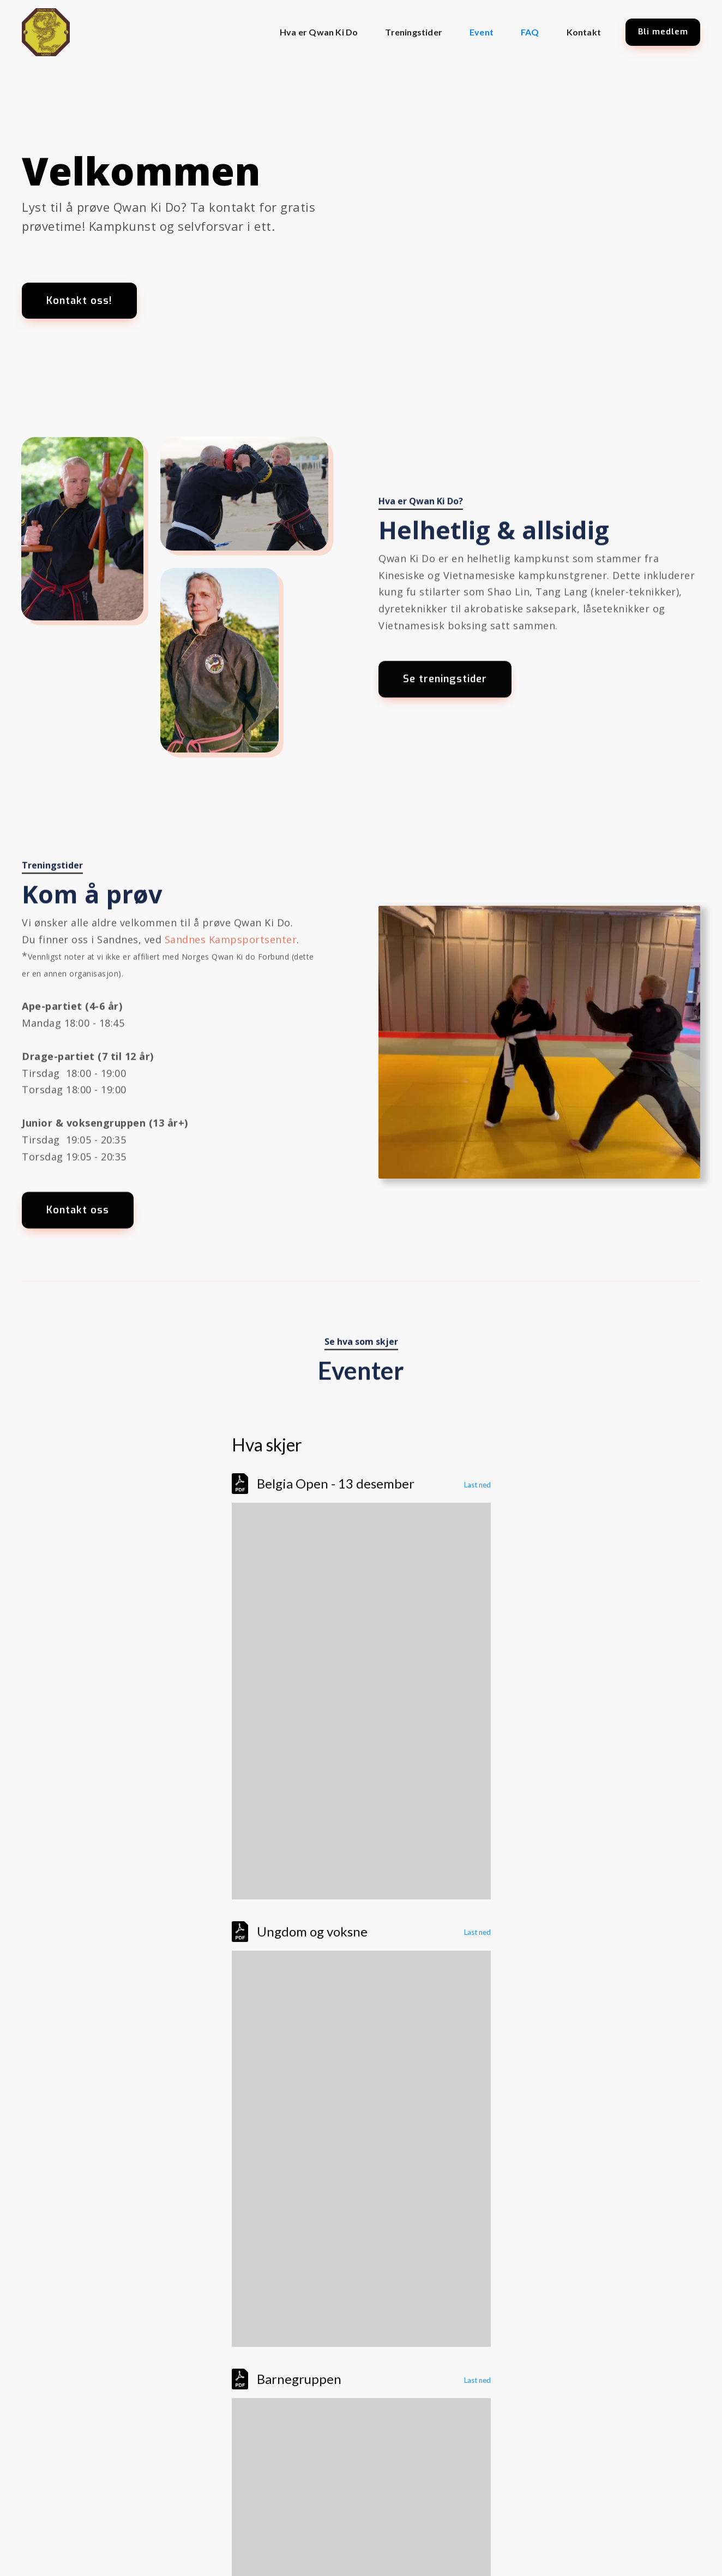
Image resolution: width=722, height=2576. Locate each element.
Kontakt (584, 32)
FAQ (530, 32)
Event (482, 32)
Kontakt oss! (79, 300)
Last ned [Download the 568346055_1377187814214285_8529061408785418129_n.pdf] (477, 1484)
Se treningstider (445, 688)
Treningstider (413, 32)
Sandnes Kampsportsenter (231, 942)
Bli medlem (663, 31)
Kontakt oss (77, 1213)
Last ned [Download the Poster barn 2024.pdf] (477, 2380)
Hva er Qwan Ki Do (319, 32)
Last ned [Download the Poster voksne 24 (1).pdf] (477, 1932)
